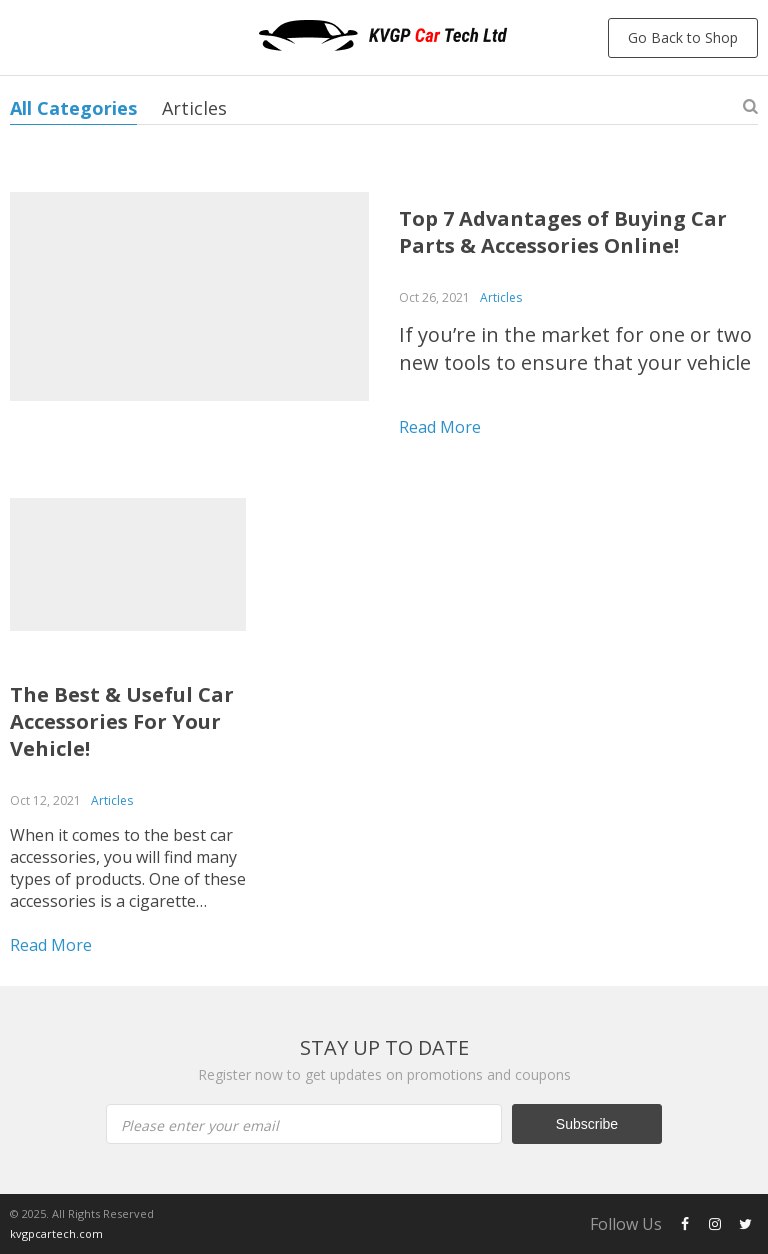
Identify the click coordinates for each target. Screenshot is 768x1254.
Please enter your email (200, 1125)
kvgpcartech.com (56, 1233)
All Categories (73, 108)
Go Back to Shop (683, 37)
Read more (440, 427)
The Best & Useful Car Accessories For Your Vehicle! (122, 721)
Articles (194, 108)
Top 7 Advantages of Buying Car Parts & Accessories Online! (563, 232)
